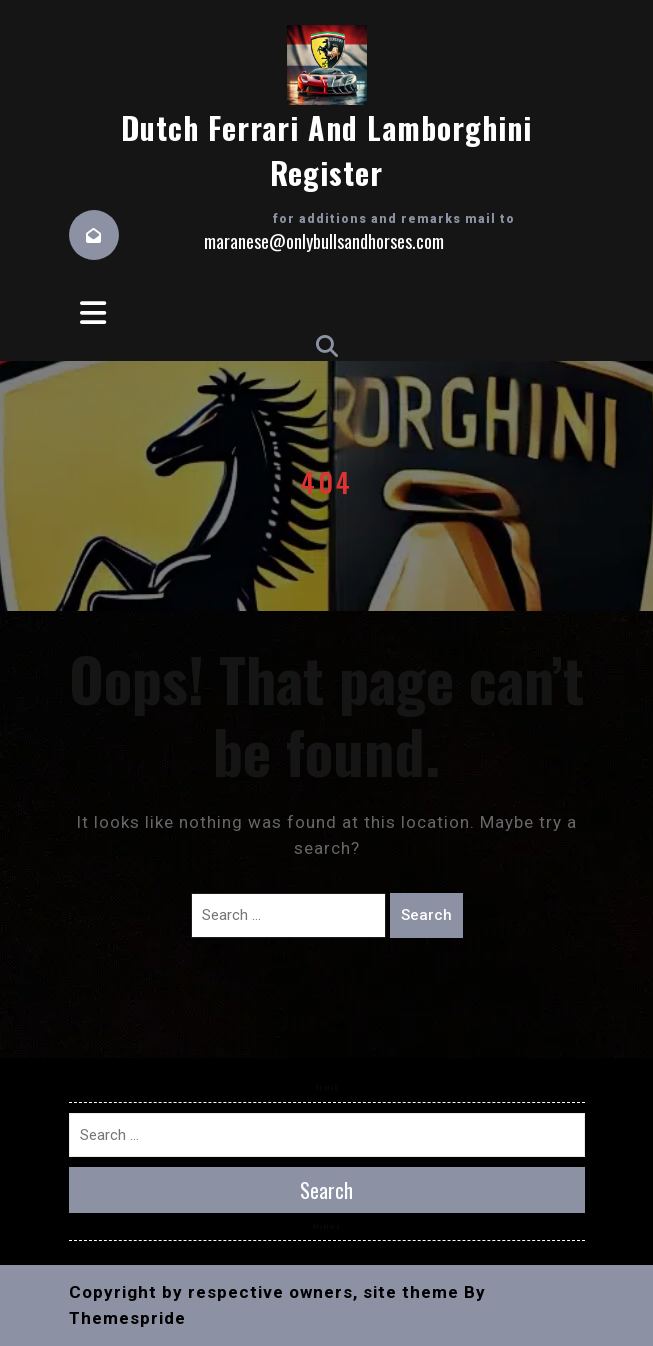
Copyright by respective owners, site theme (264, 1292)
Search (426, 915)
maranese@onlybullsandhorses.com (324, 241)
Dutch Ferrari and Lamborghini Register (326, 150)
